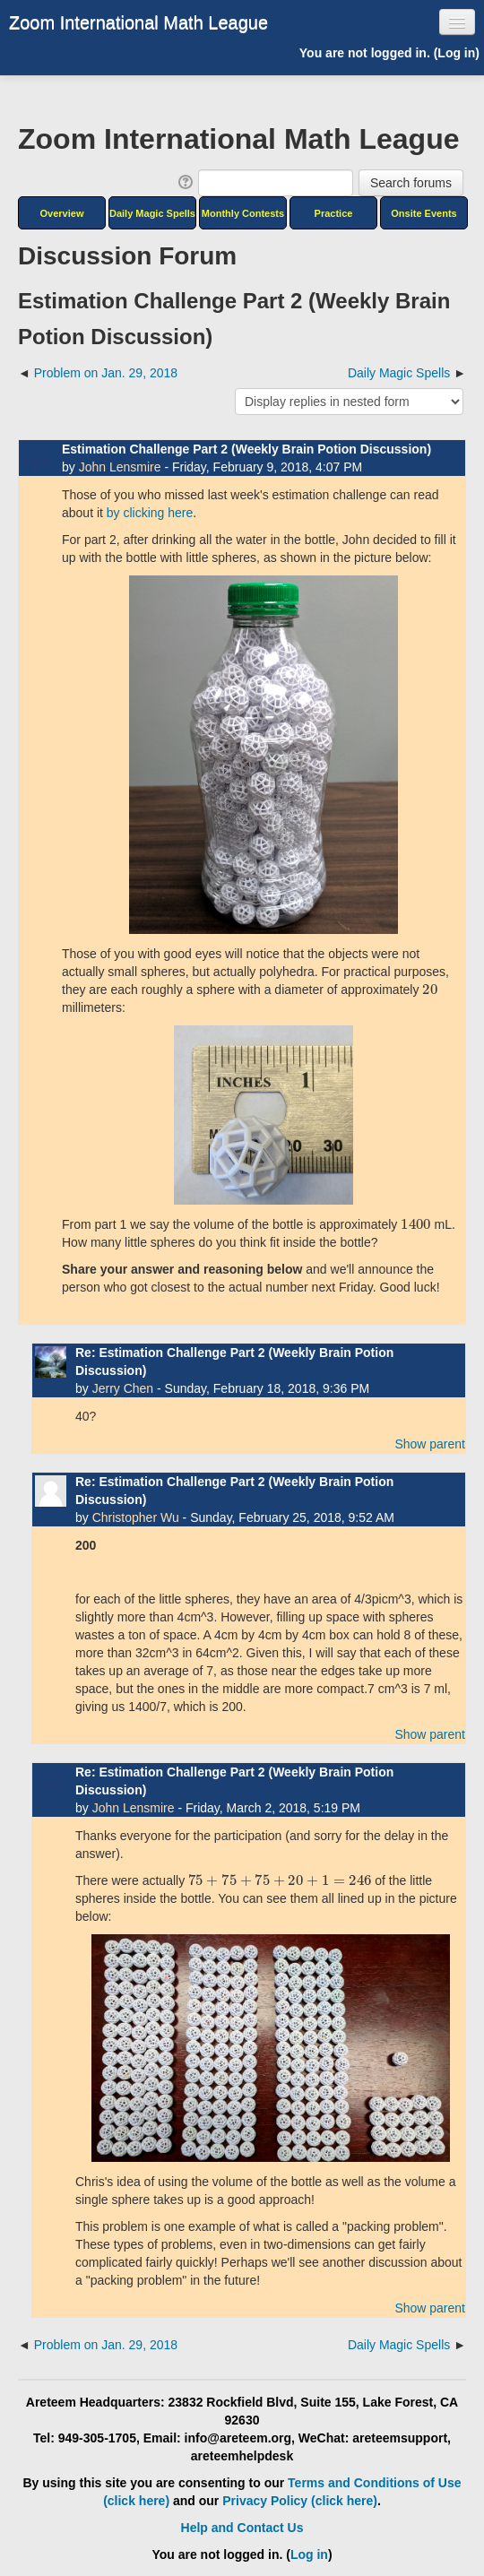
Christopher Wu (135, 1517)
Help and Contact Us (242, 2527)
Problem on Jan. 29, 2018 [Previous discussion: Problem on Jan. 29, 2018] (105, 373)
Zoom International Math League (138, 22)
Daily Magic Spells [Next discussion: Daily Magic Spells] (399, 373)
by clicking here (150, 513)
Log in (456, 53)
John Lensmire (120, 467)
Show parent (429, 1444)
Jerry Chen (122, 1388)
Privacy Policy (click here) (299, 2501)
